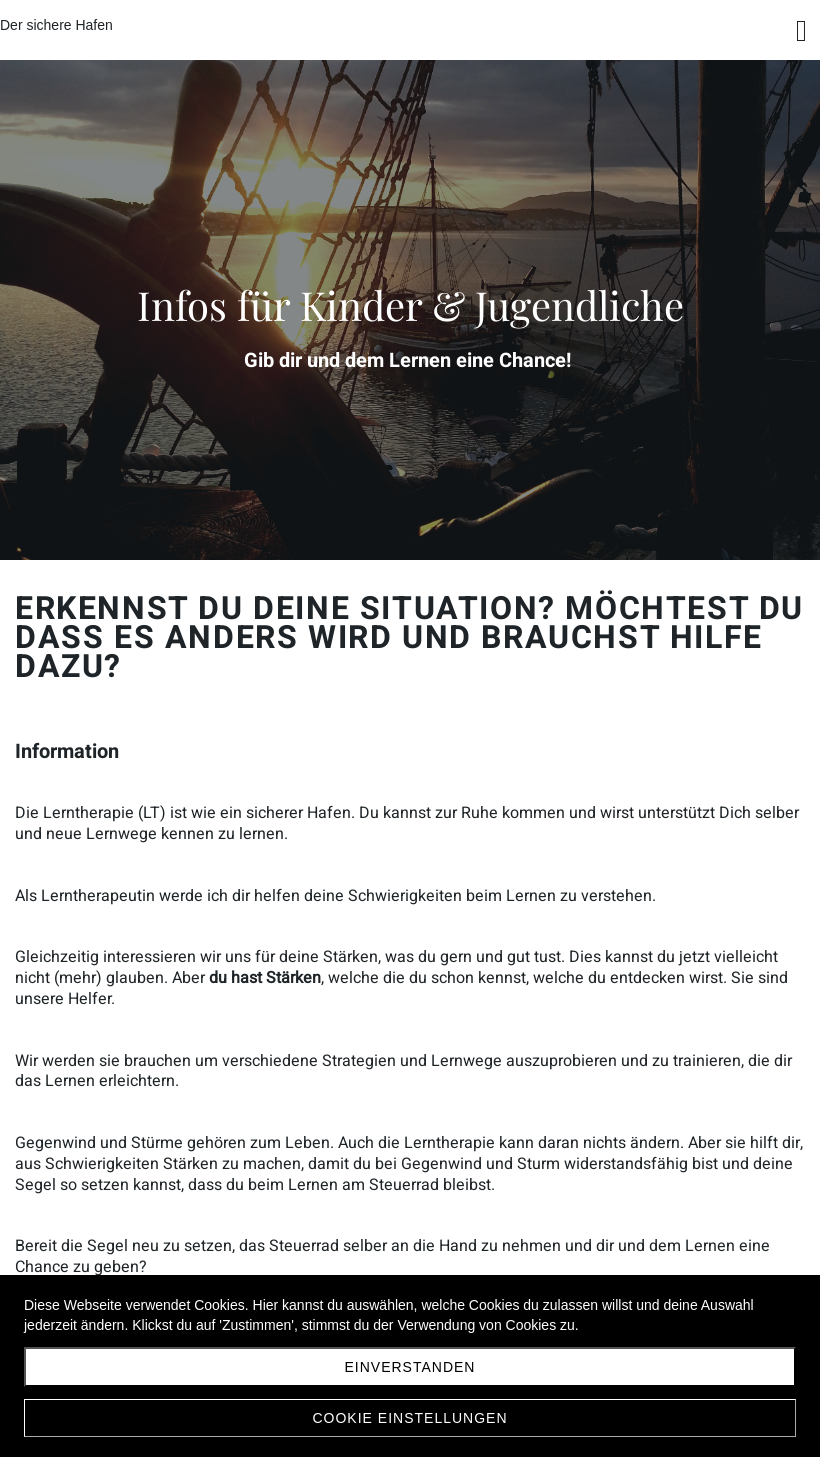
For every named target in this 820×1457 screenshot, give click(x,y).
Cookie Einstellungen (409, 1418)
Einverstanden (410, 1367)
